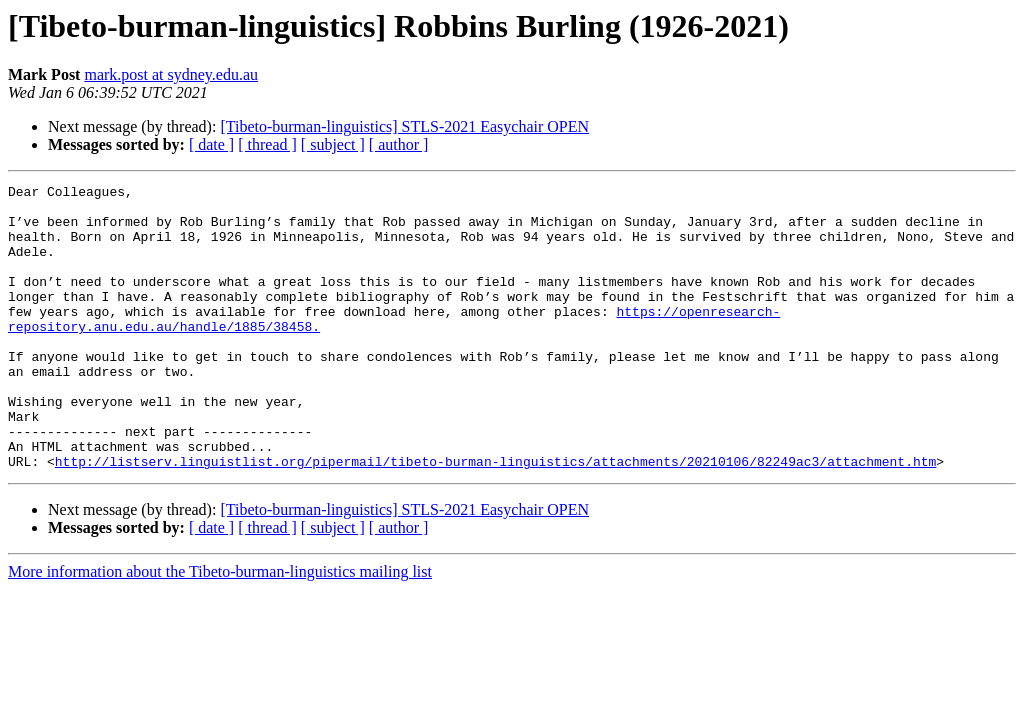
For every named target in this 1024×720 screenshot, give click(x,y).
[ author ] (399, 144)
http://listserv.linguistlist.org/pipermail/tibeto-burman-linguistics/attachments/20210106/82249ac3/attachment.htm (495, 518)
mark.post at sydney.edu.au (171, 74)
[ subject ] (333, 144)
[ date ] (211, 144)
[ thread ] (267, 144)
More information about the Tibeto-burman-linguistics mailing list (220, 628)
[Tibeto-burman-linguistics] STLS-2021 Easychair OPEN (404, 126)
